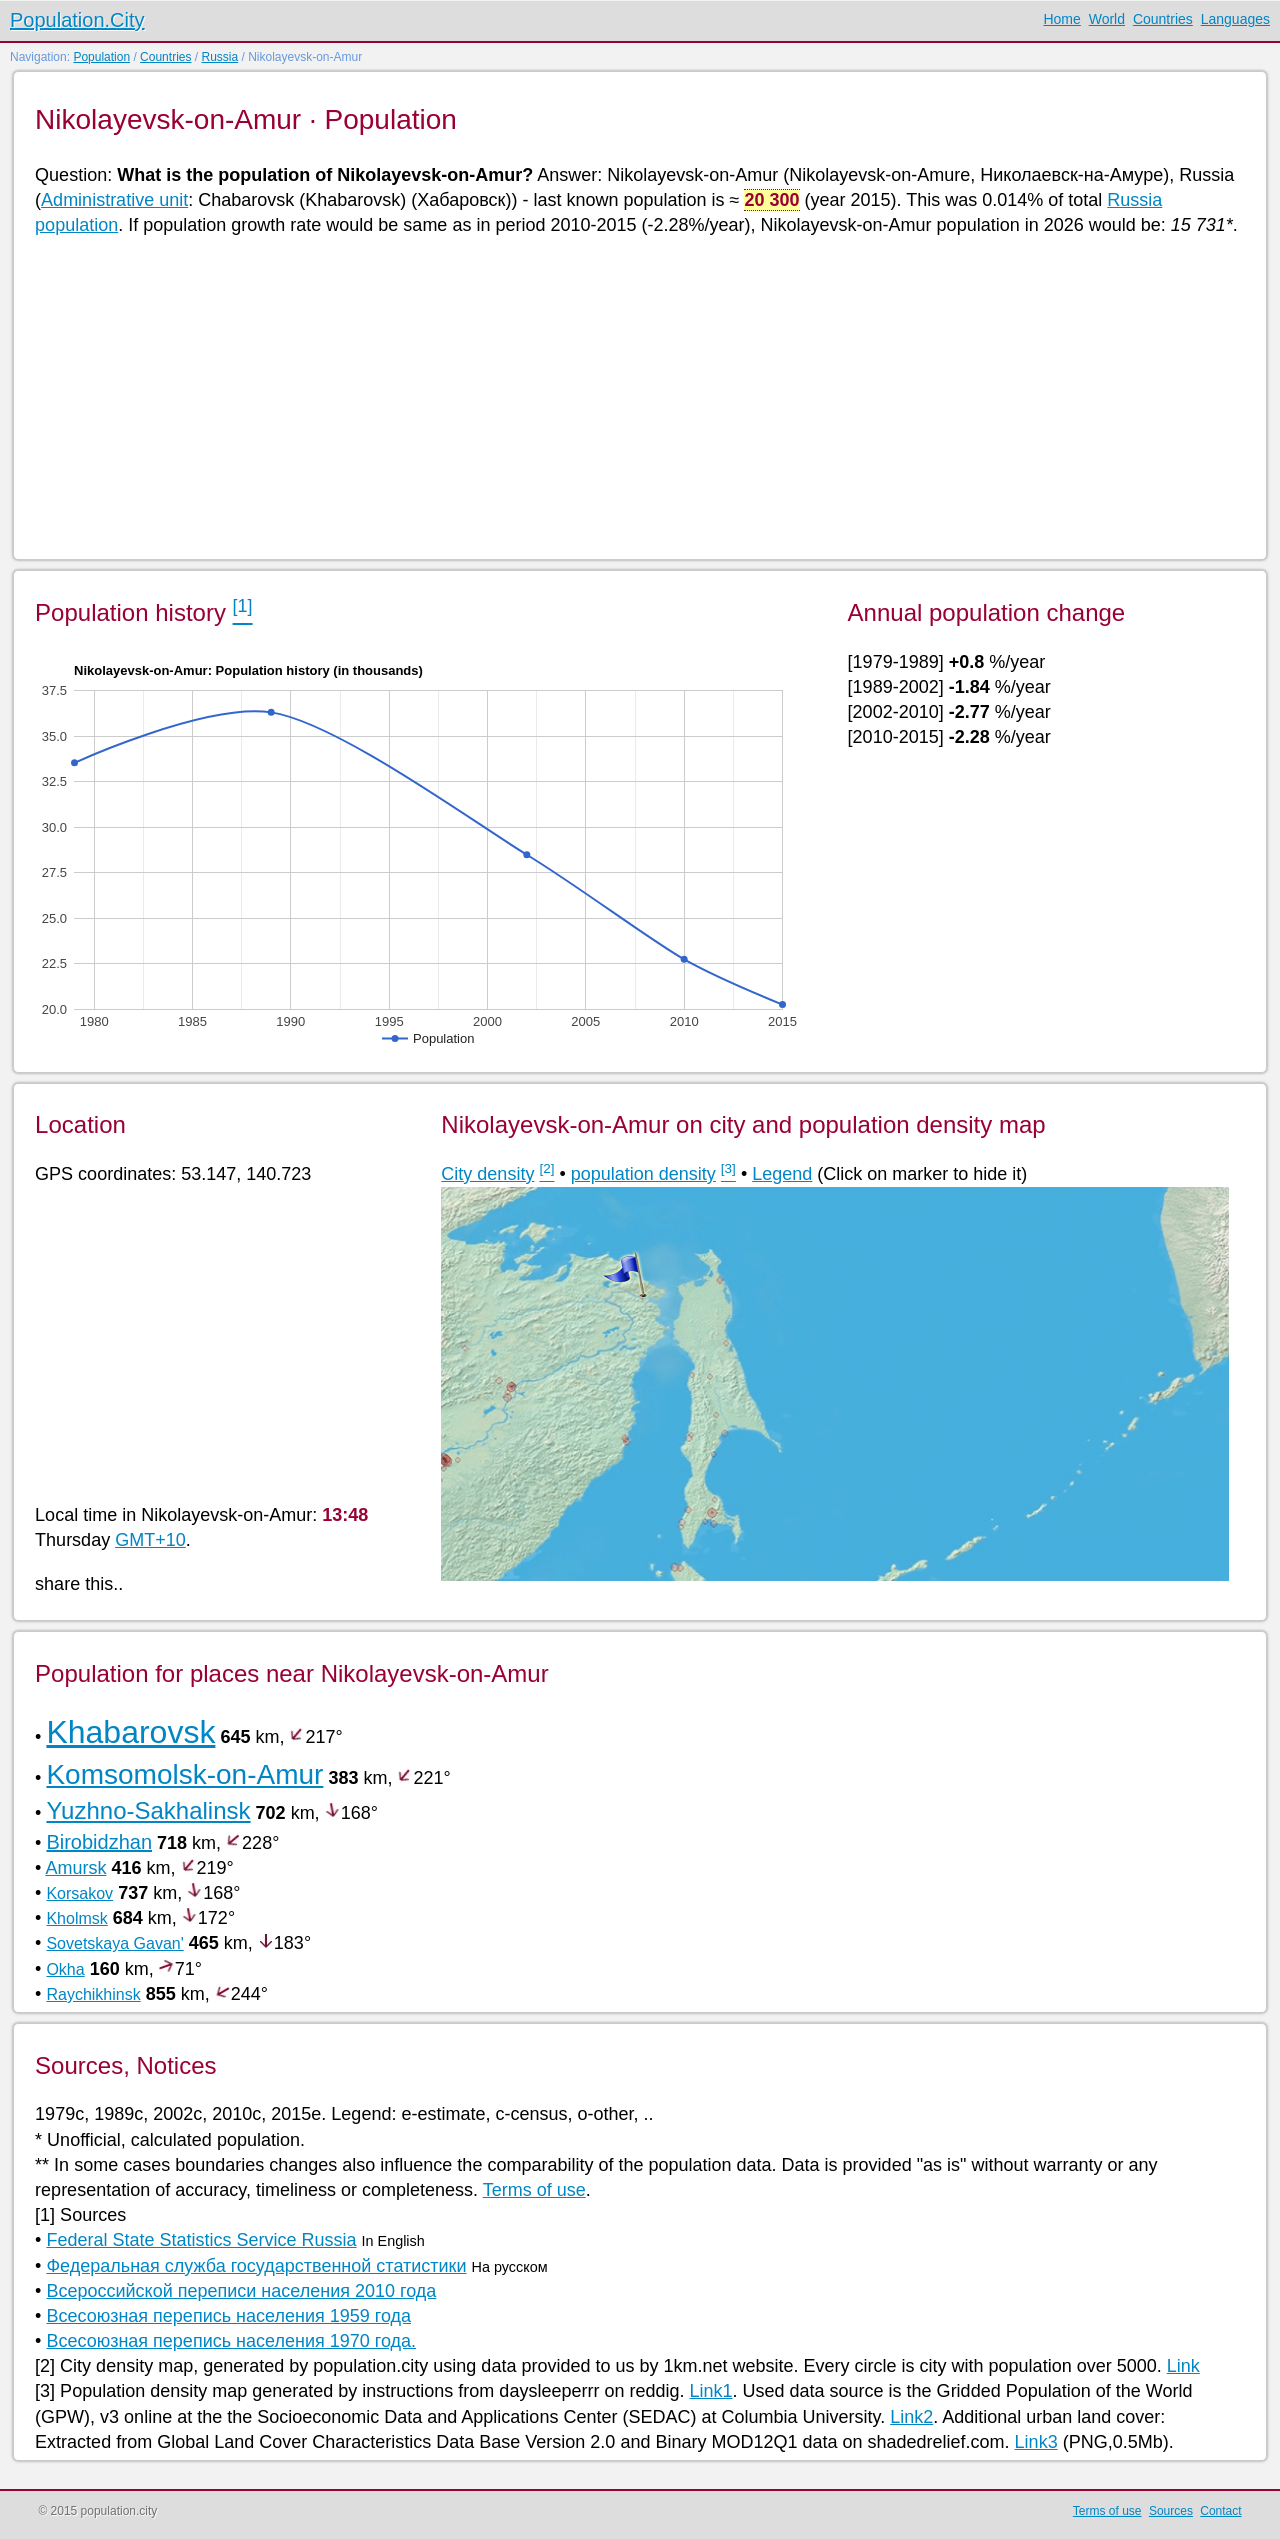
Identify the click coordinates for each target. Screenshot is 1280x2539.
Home (1061, 19)
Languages (1235, 19)
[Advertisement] (635, 396)
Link (1183, 2366)
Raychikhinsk (93, 1994)
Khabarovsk (130, 1732)
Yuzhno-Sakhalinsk (148, 1810)
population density (643, 1174)
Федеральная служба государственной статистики (256, 2266)
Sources (1171, 2511)
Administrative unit (114, 200)
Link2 (911, 2417)
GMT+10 (150, 1540)
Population (101, 57)
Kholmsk (76, 1918)
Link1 (710, 2391)
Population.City (77, 20)
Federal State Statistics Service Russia (201, 2240)
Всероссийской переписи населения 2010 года (241, 2291)
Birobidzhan (99, 1842)
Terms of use (534, 2190)
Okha (65, 1969)
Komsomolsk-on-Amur (184, 1774)
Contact (1220, 2511)
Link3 (1036, 2442)
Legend (782, 1174)
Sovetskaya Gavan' (114, 1943)
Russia (219, 57)
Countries (1163, 19)
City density (487, 1174)
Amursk (75, 1868)
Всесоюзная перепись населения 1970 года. (231, 2341)
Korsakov (79, 1893)
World (1107, 19)
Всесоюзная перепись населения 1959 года (228, 2316)
